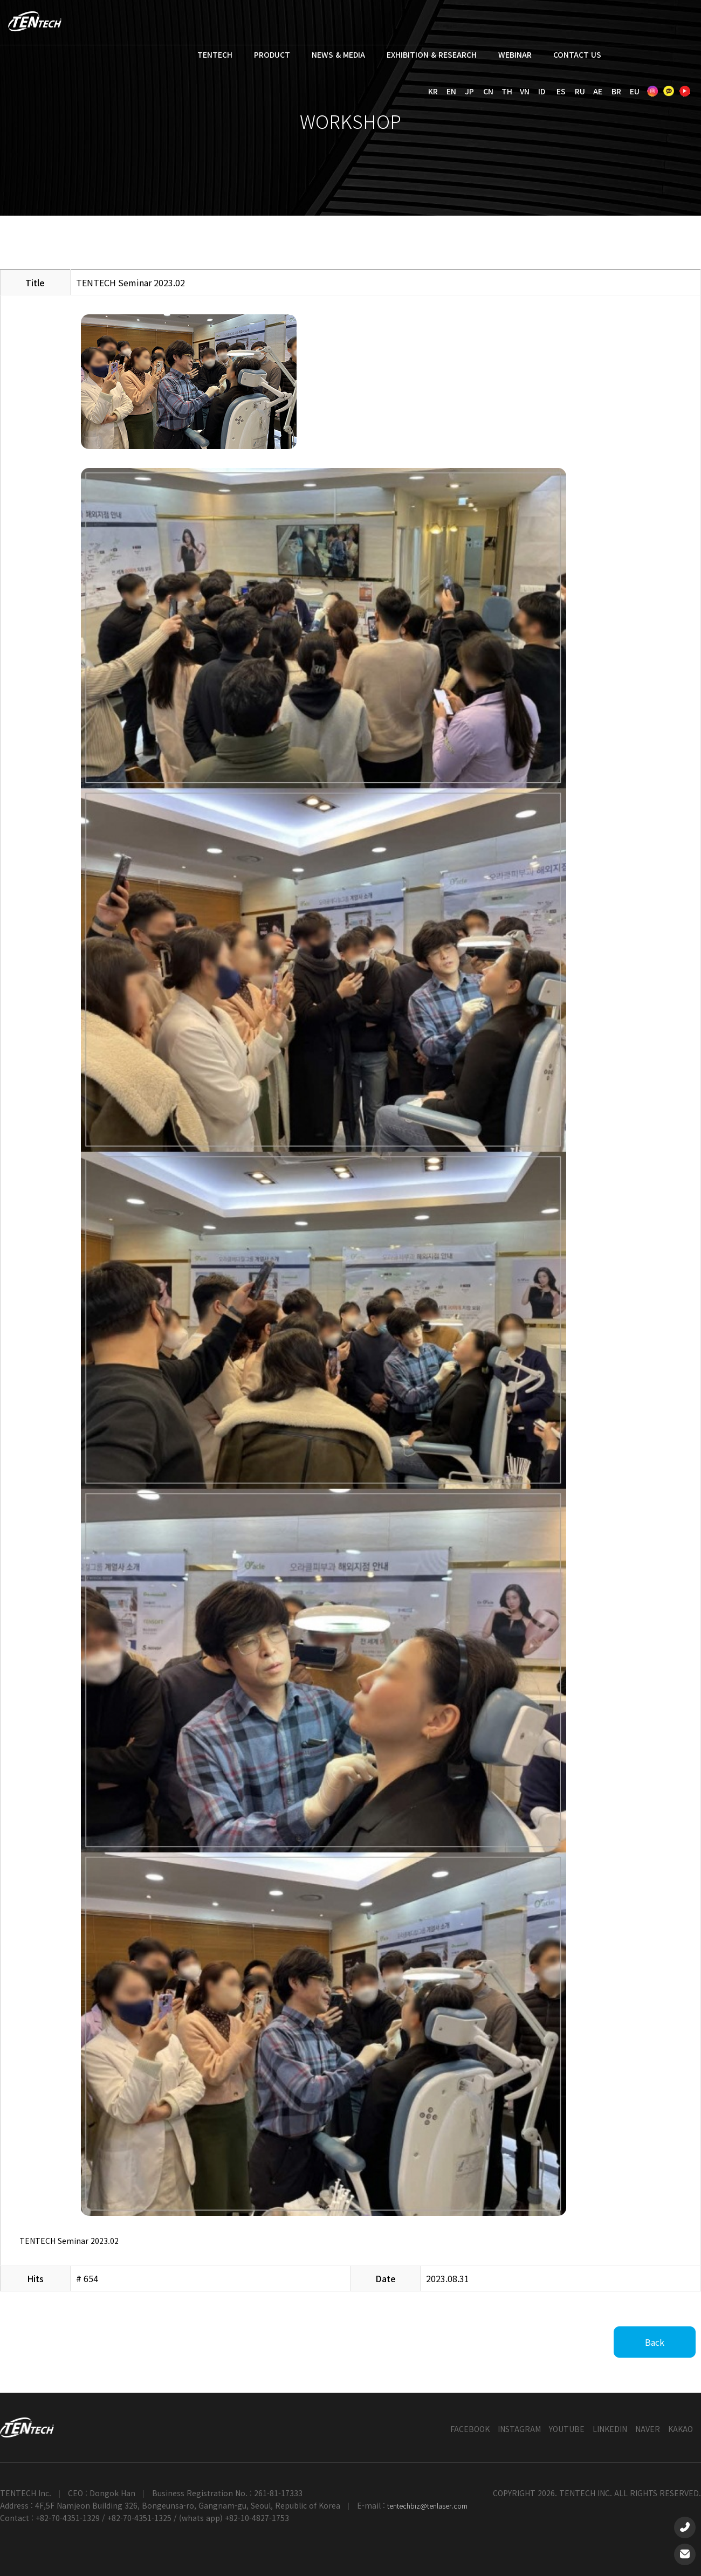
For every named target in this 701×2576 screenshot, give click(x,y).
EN (451, 91)
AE (597, 91)
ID (541, 91)
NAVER (647, 2429)
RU (580, 91)
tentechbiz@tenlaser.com (427, 2506)
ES (561, 91)
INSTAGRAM (519, 2429)
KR (433, 91)
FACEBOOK (470, 2429)
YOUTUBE (567, 2429)
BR (616, 91)
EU (635, 91)
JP (469, 91)
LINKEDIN (610, 2429)
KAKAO (680, 2429)
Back (654, 2342)
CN (488, 91)
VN (525, 91)
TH (506, 91)
